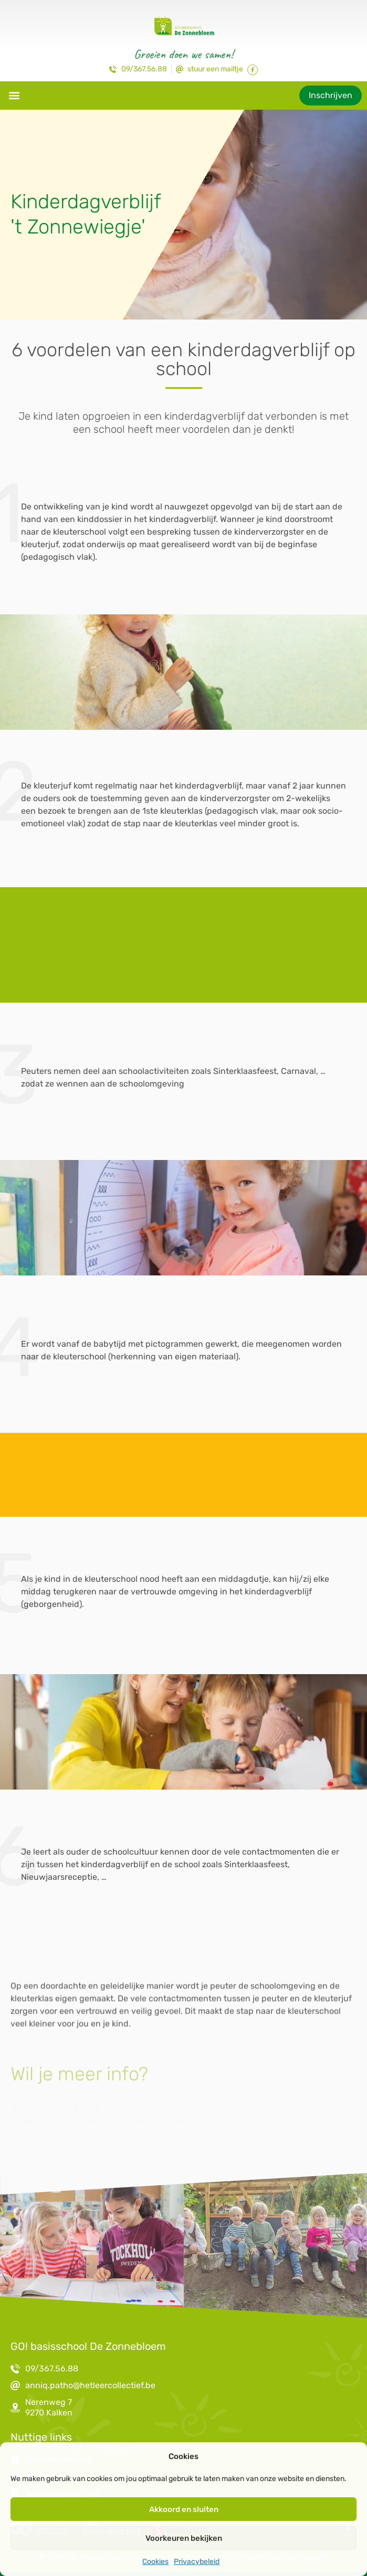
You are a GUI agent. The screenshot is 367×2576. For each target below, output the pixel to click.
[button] (14, 95)
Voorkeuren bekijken (183, 2538)
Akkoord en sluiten (183, 2509)
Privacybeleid (196, 2561)
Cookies (155, 2561)
